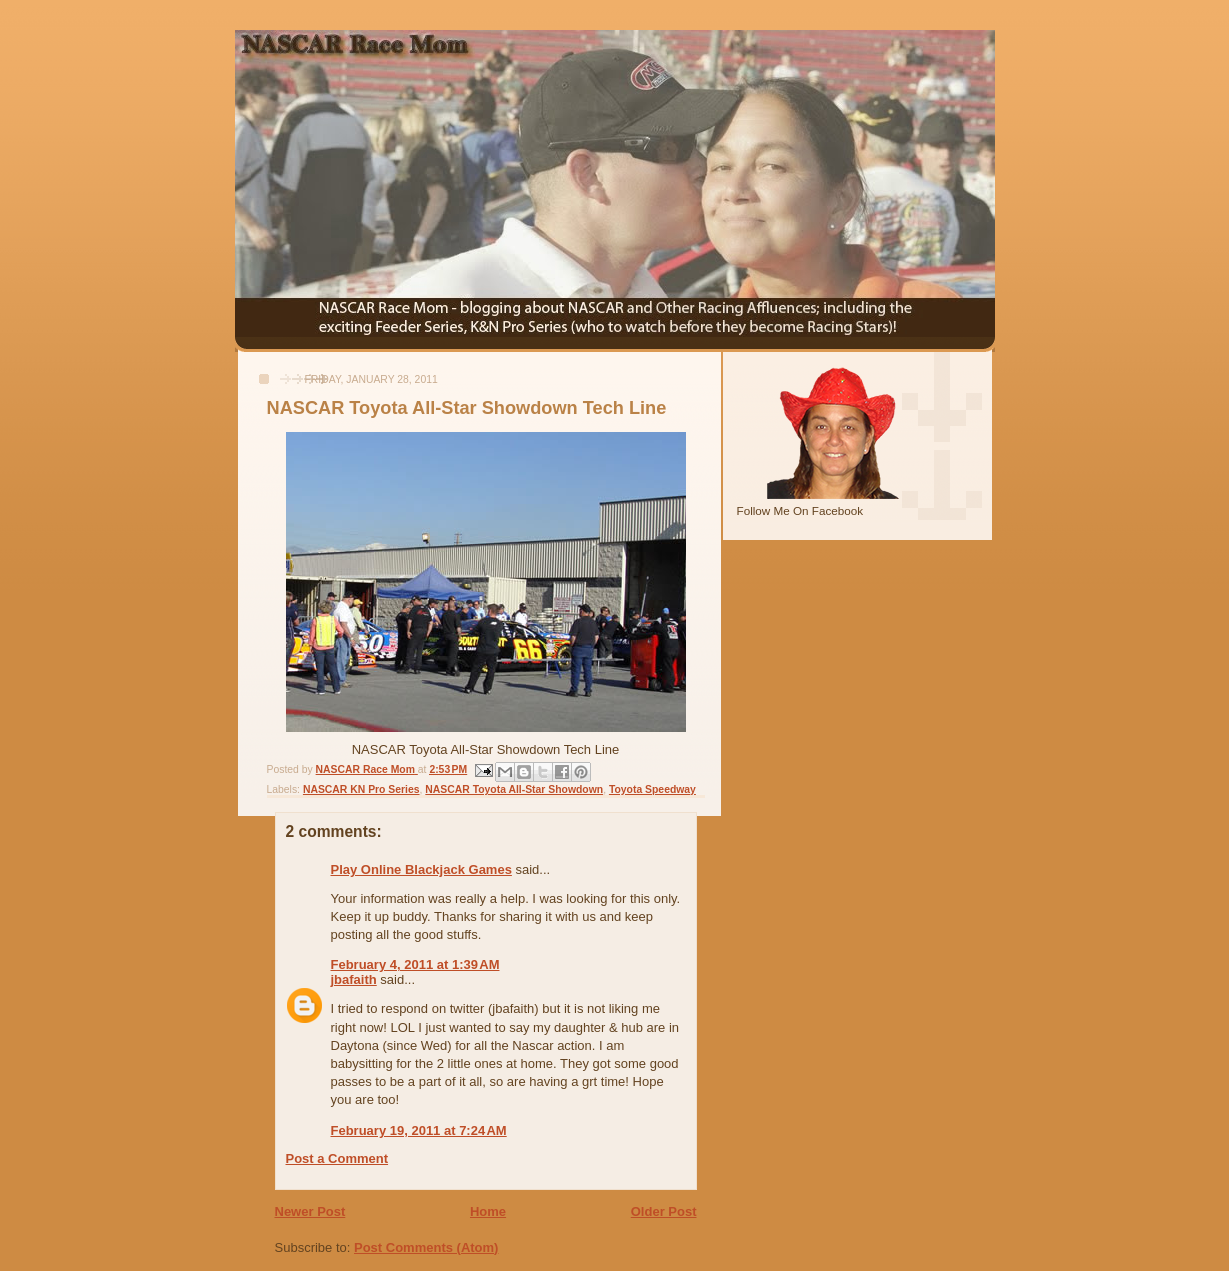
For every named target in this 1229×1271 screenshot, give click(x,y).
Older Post (664, 1211)
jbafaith (354, 979)
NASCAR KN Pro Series (361, 789)
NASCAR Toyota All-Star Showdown (514, 789)
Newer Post (310, 1211)
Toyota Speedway (652, 789)
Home (488, 1211)
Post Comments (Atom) (426, 1247)
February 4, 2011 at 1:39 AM (415, 964)
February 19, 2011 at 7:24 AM (419, 1130)
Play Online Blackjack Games (421, 869)
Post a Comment (337, 1158)
